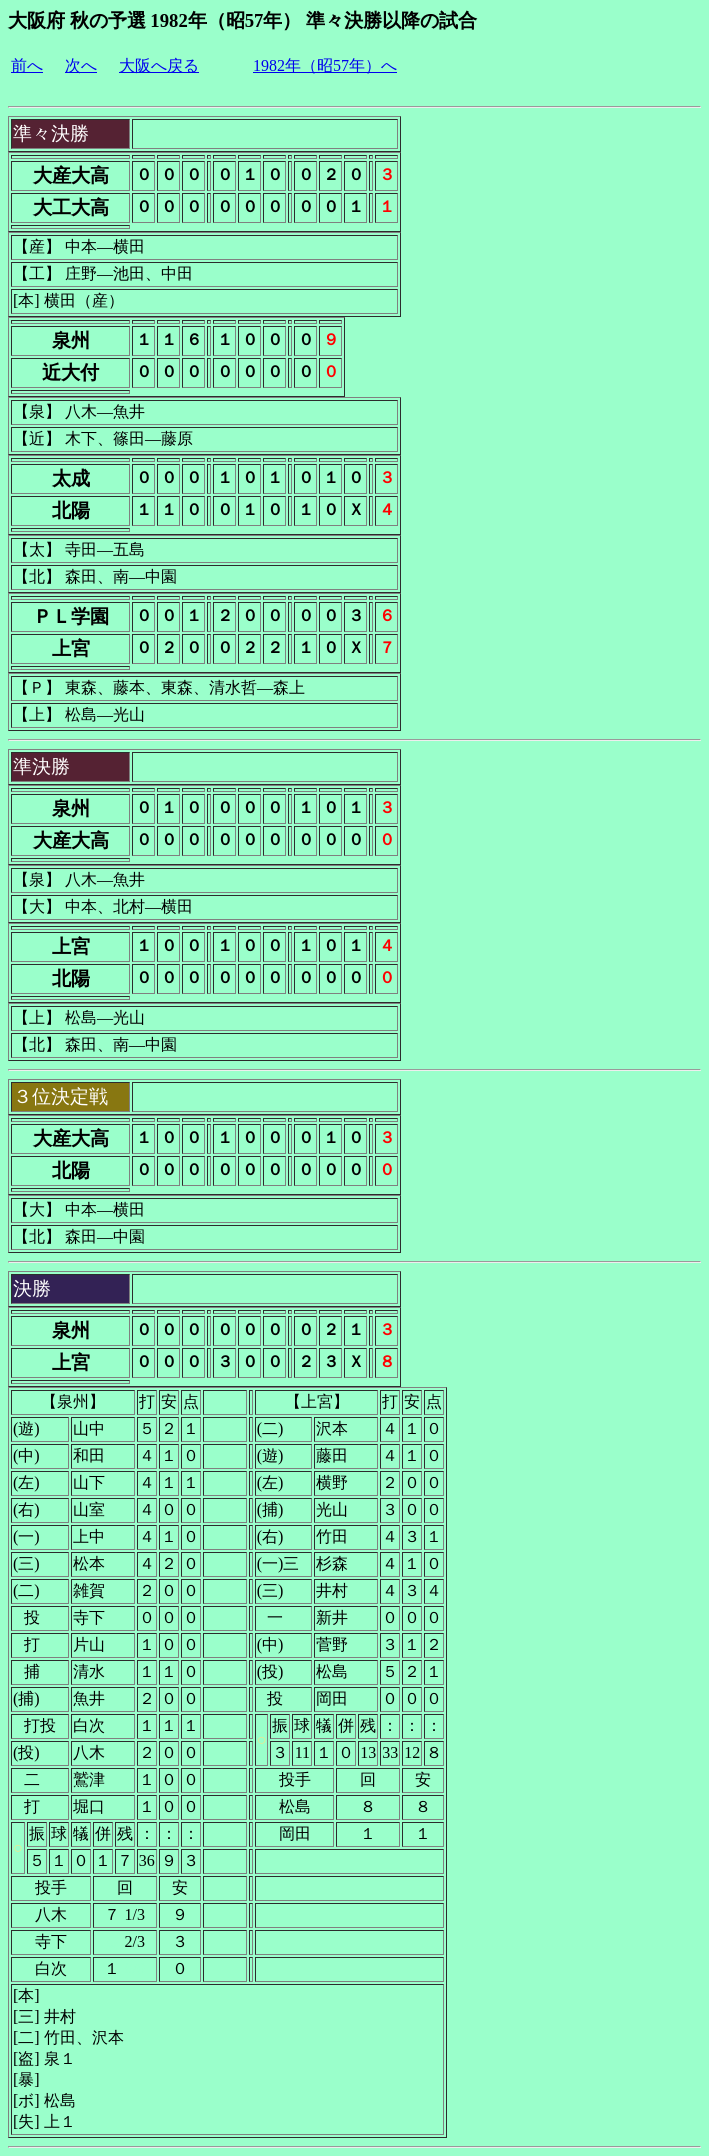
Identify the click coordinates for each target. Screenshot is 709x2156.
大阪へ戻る (159, 65)
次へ (81, 65)
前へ (27, 65)
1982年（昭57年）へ (325, 65)
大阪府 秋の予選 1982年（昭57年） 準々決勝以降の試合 (242, 20)
